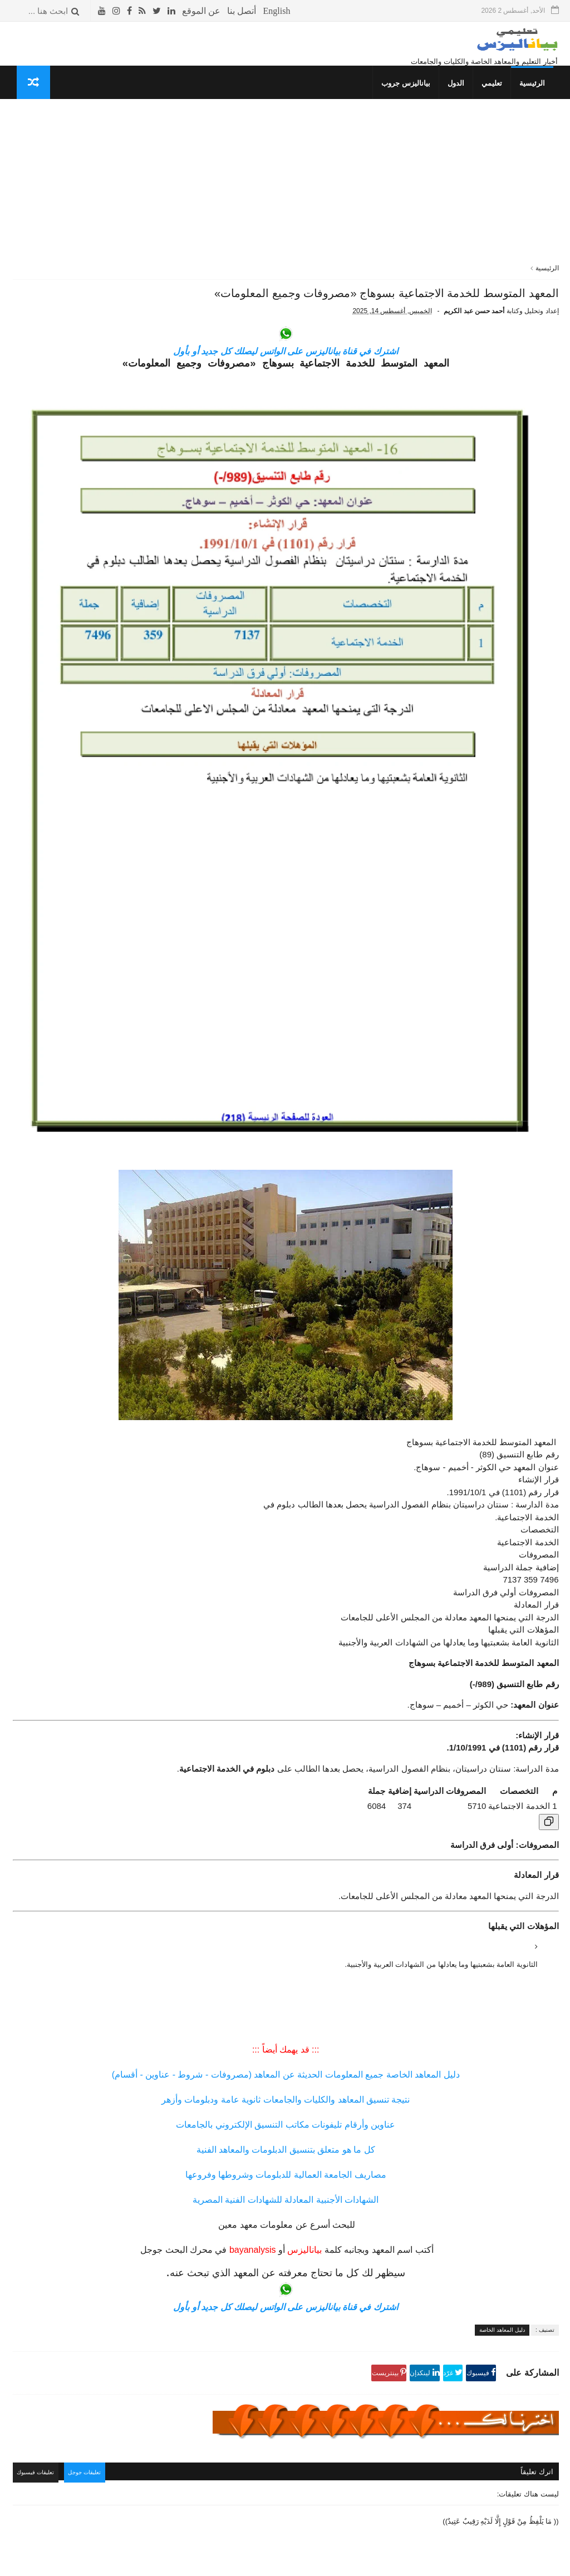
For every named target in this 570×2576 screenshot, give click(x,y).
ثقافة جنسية (157, 740)
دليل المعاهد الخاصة (502, 2144)
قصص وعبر (158, 782)
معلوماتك (161, 824)
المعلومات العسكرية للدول (135, 761)
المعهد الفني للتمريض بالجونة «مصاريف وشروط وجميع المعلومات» (68, 638)
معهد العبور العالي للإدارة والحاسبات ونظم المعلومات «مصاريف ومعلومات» (70, 588)
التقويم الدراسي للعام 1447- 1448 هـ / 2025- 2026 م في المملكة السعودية (68, 200)
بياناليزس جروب (411, 97)
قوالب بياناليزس (421, 2563)
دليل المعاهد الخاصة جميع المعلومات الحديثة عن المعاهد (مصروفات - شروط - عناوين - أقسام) (375, 1888)
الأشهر (93, 164)
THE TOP (159, 813)
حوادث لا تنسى (152, 855)
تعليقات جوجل (273, 2285)
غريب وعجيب (155, 792)
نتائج (168, 708)
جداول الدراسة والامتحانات (135, 719)
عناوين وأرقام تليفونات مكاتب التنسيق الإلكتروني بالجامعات (375, 1939)
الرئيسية (538, 97)
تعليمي (497, 97)
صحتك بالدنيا (156, 750)
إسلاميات (161, 729)
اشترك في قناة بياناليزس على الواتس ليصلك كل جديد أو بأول (375, 406)
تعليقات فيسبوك (220, 2285)
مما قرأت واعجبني (147, 844)
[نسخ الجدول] (549, 1636)
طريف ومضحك (153, 803)
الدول (461, 97)
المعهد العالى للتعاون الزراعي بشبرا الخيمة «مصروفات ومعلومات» (67, 333)
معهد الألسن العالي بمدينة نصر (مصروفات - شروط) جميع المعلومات (65, 438)
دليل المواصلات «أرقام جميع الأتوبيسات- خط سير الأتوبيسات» (68, 250)
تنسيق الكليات (154, 688)
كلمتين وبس (157, 772)
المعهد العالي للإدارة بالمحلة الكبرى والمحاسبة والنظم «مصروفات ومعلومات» (70, 538)
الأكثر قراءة (148, 164)
